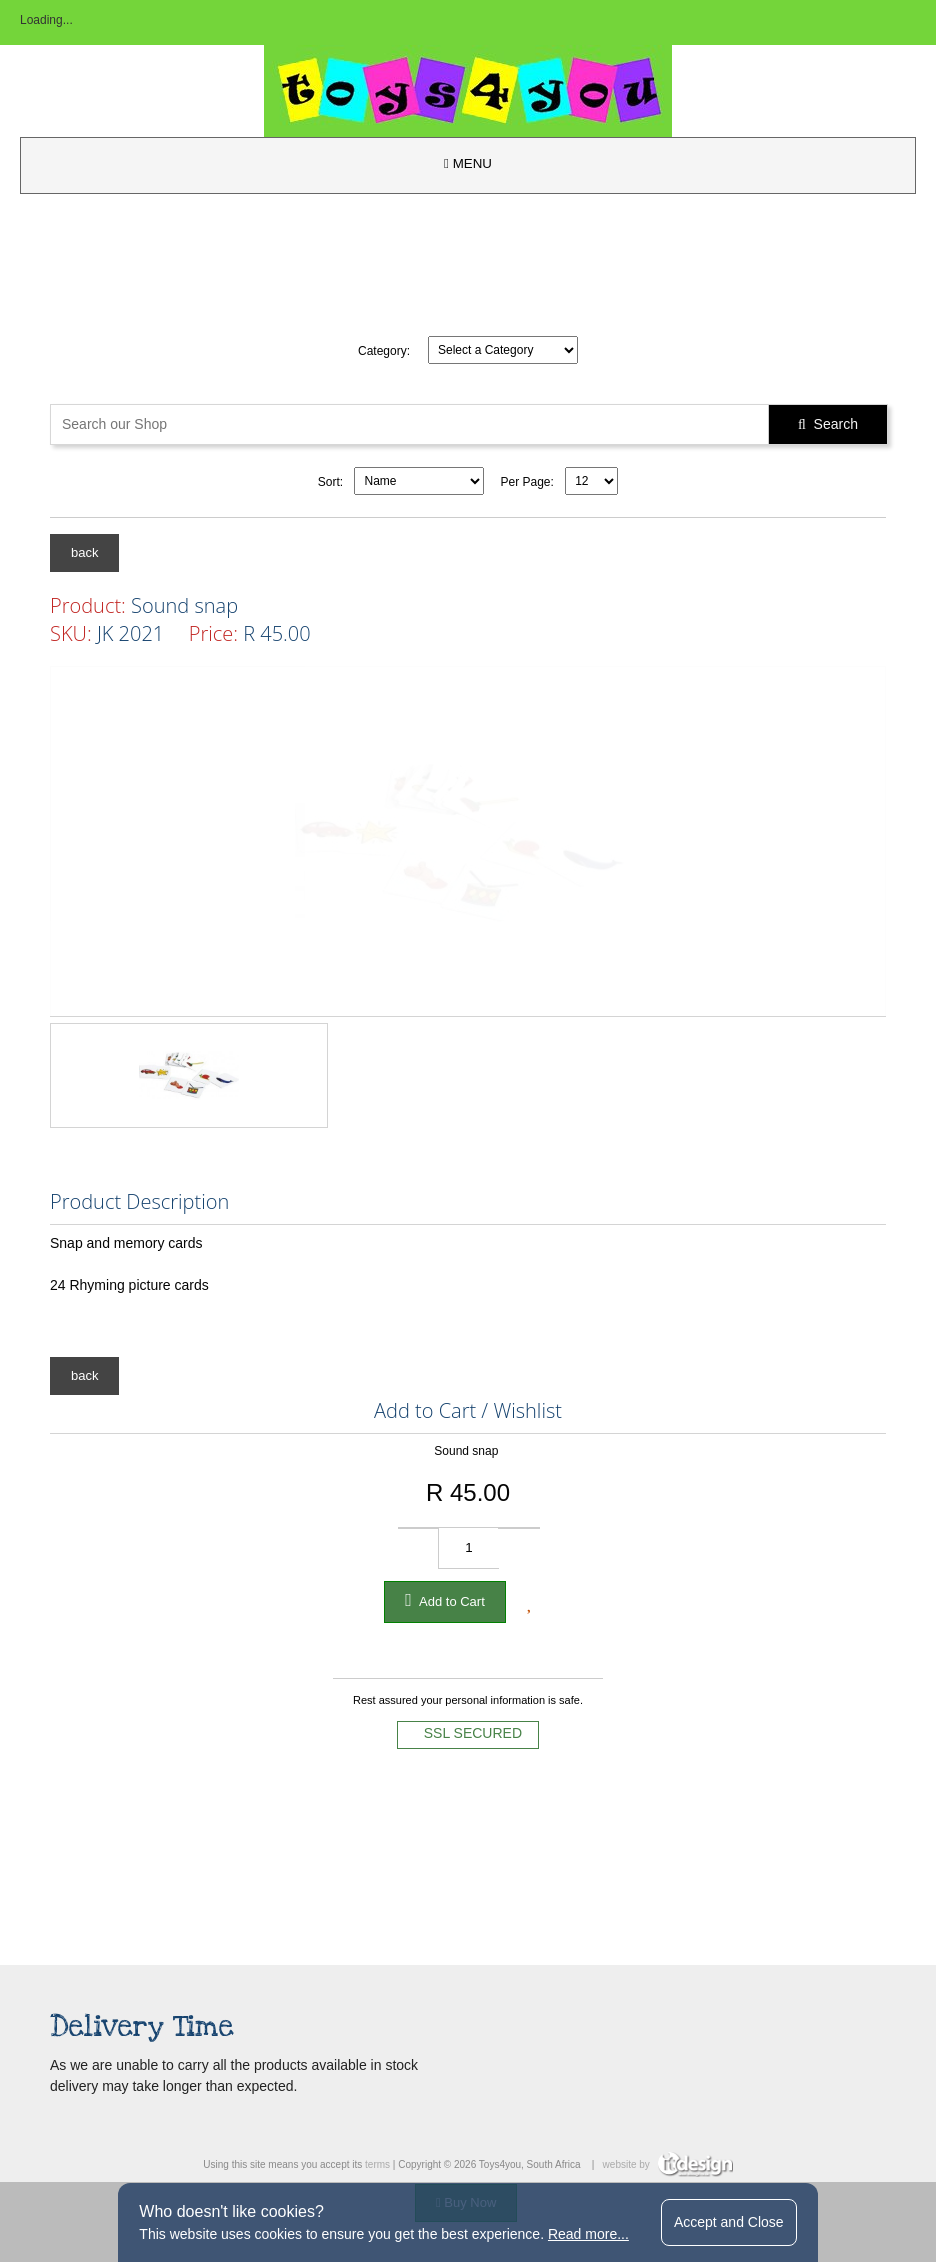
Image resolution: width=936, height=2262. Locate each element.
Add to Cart (445, 1600)
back (84, 552)
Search (828, 424)
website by (668, 2164)
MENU (468, 163)
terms (377, 2164)
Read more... (588, 2234)
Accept (729, 2222)
